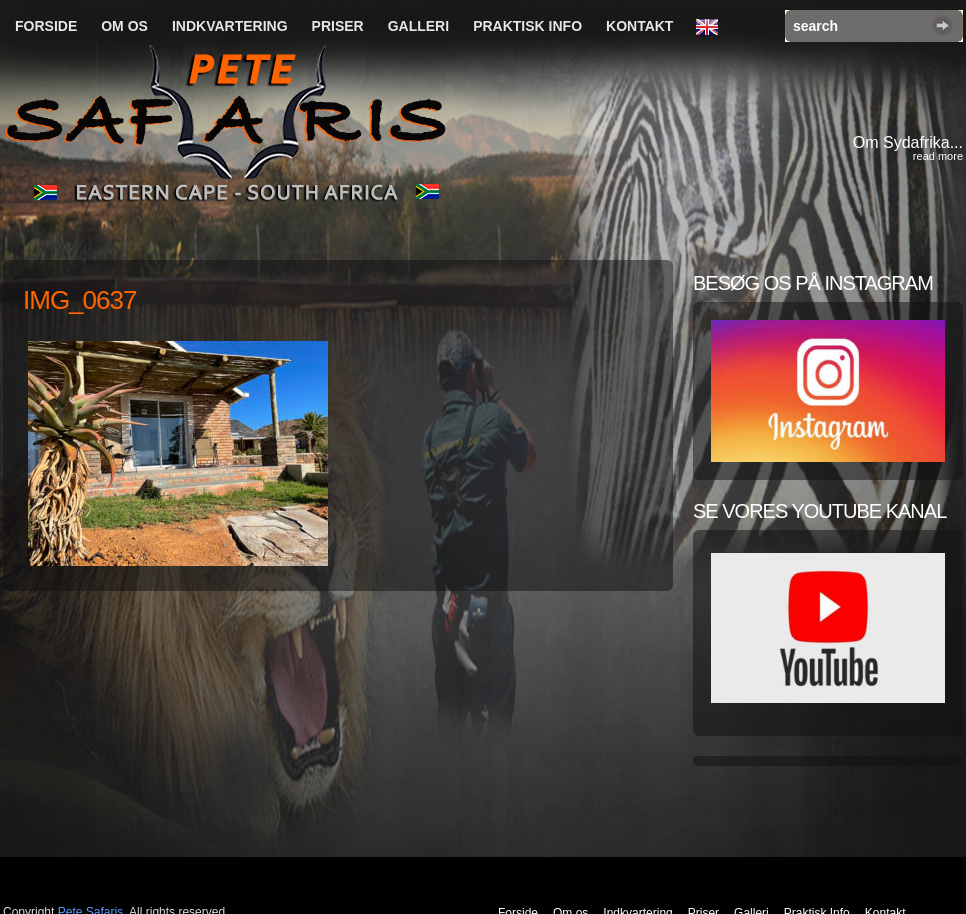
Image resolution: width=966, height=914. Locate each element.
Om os (124, 26)
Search (942, 25)
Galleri (418, 26)
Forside (46, 26)
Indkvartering (230, 26)
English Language (712, 28)
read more (938, 156)
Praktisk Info (527, 26)
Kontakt (639, 26)
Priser (338, 26)
